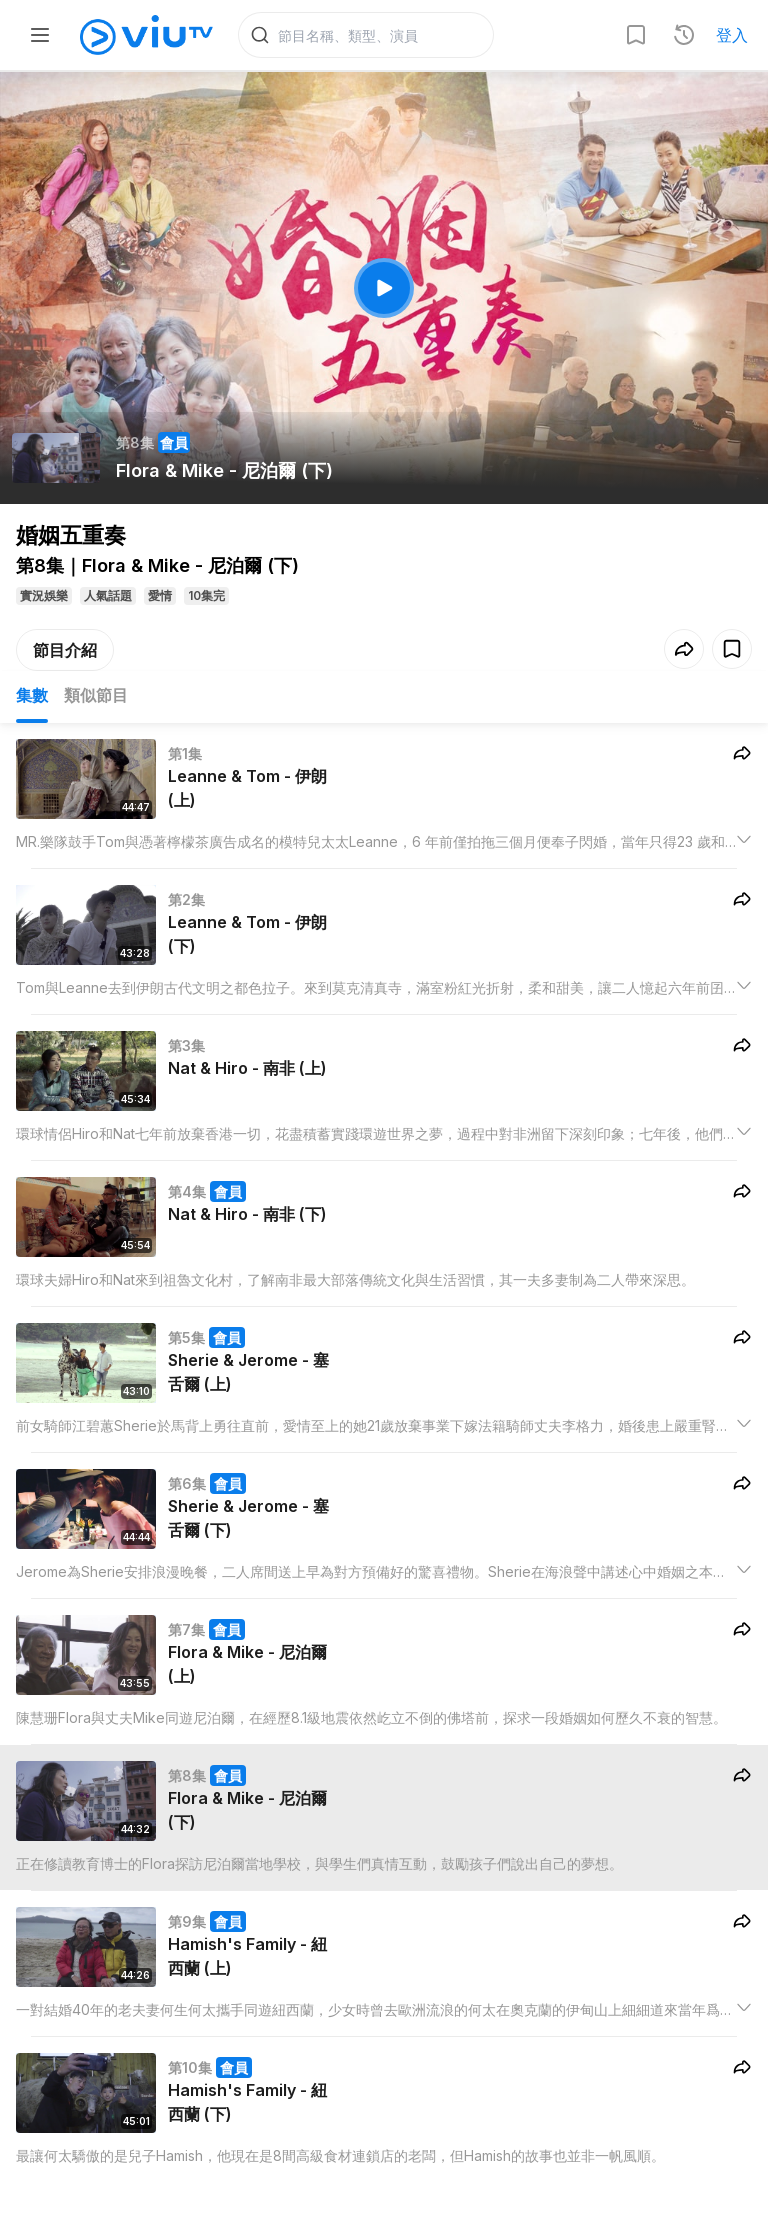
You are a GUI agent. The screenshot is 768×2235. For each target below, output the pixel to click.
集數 (32, 696)
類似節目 (96, 696)
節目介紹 (65, 651)
